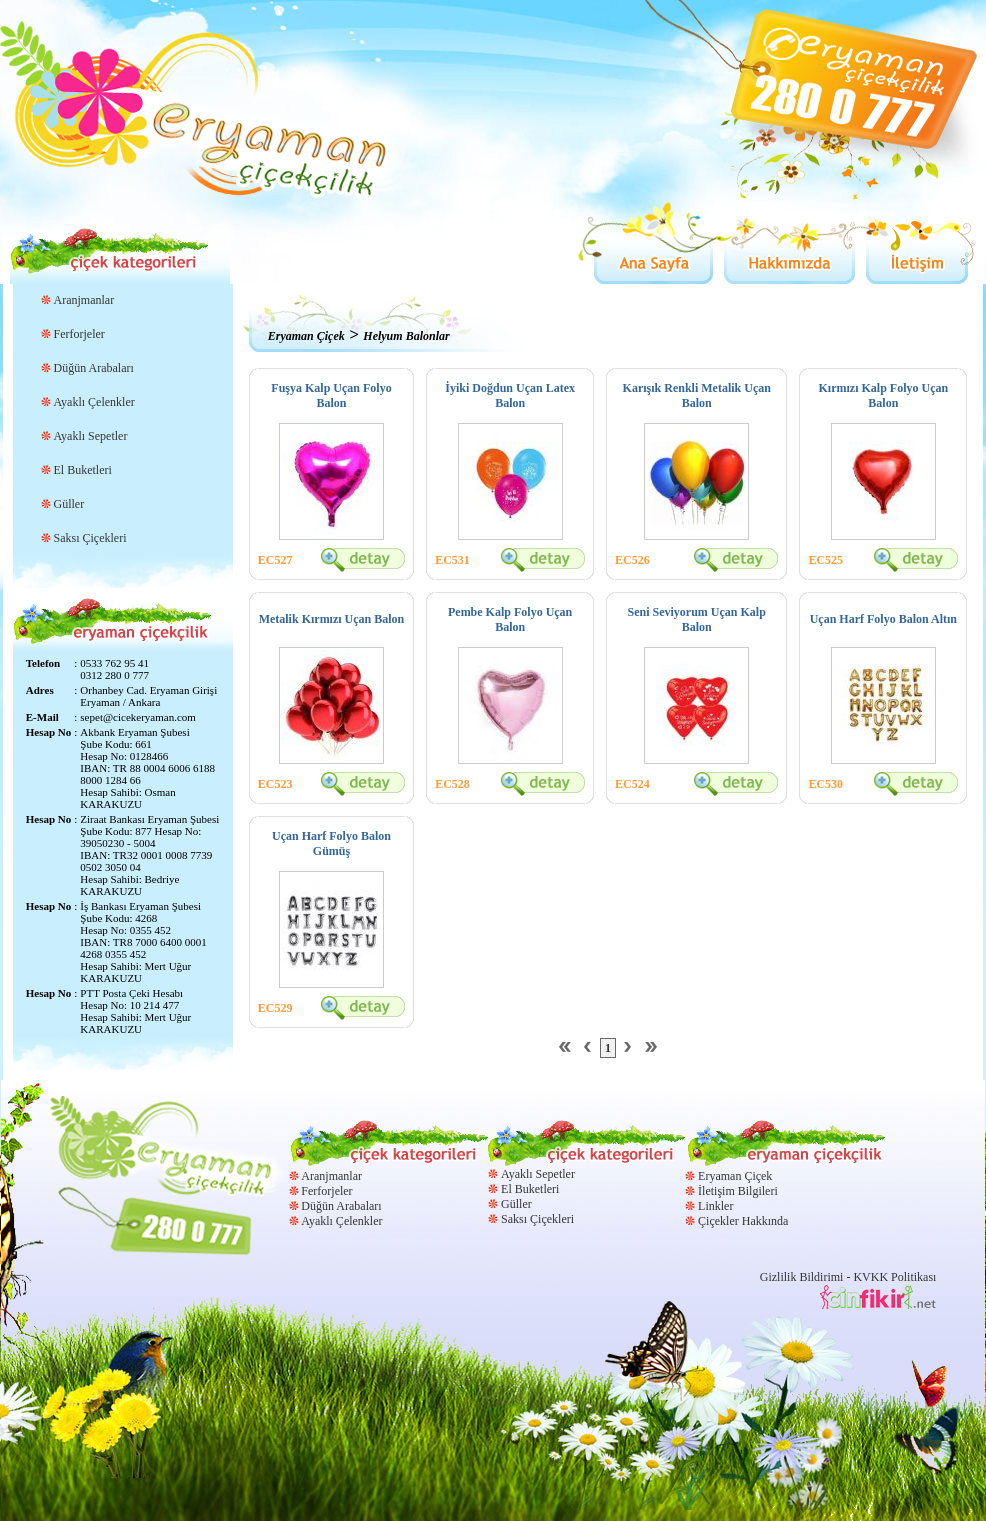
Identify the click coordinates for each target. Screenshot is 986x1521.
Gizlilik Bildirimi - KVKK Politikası (848, 1277)
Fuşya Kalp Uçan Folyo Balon (331, 395)
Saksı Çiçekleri (90, 538)
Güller (69, 504)
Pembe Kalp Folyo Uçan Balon (510, 619)
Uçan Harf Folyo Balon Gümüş (331, 843)
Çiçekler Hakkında (743, 1221)
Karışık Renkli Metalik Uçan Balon (697, 395)
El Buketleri (83, 470)
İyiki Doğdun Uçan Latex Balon (510, 395)
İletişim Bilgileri (738, 1191)
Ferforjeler (79, 334)
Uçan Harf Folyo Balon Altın (883, 619)
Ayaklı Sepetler (91, 436)
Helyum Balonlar (406, 336)
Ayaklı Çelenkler (94, 402)
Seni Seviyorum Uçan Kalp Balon (697, 619)
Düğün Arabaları (94, 368)
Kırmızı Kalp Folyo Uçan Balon (883, 395)
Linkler (715, 1206)
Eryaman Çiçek (306, 336)
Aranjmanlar (84, 300)
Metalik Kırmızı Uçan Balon (332, 619)
